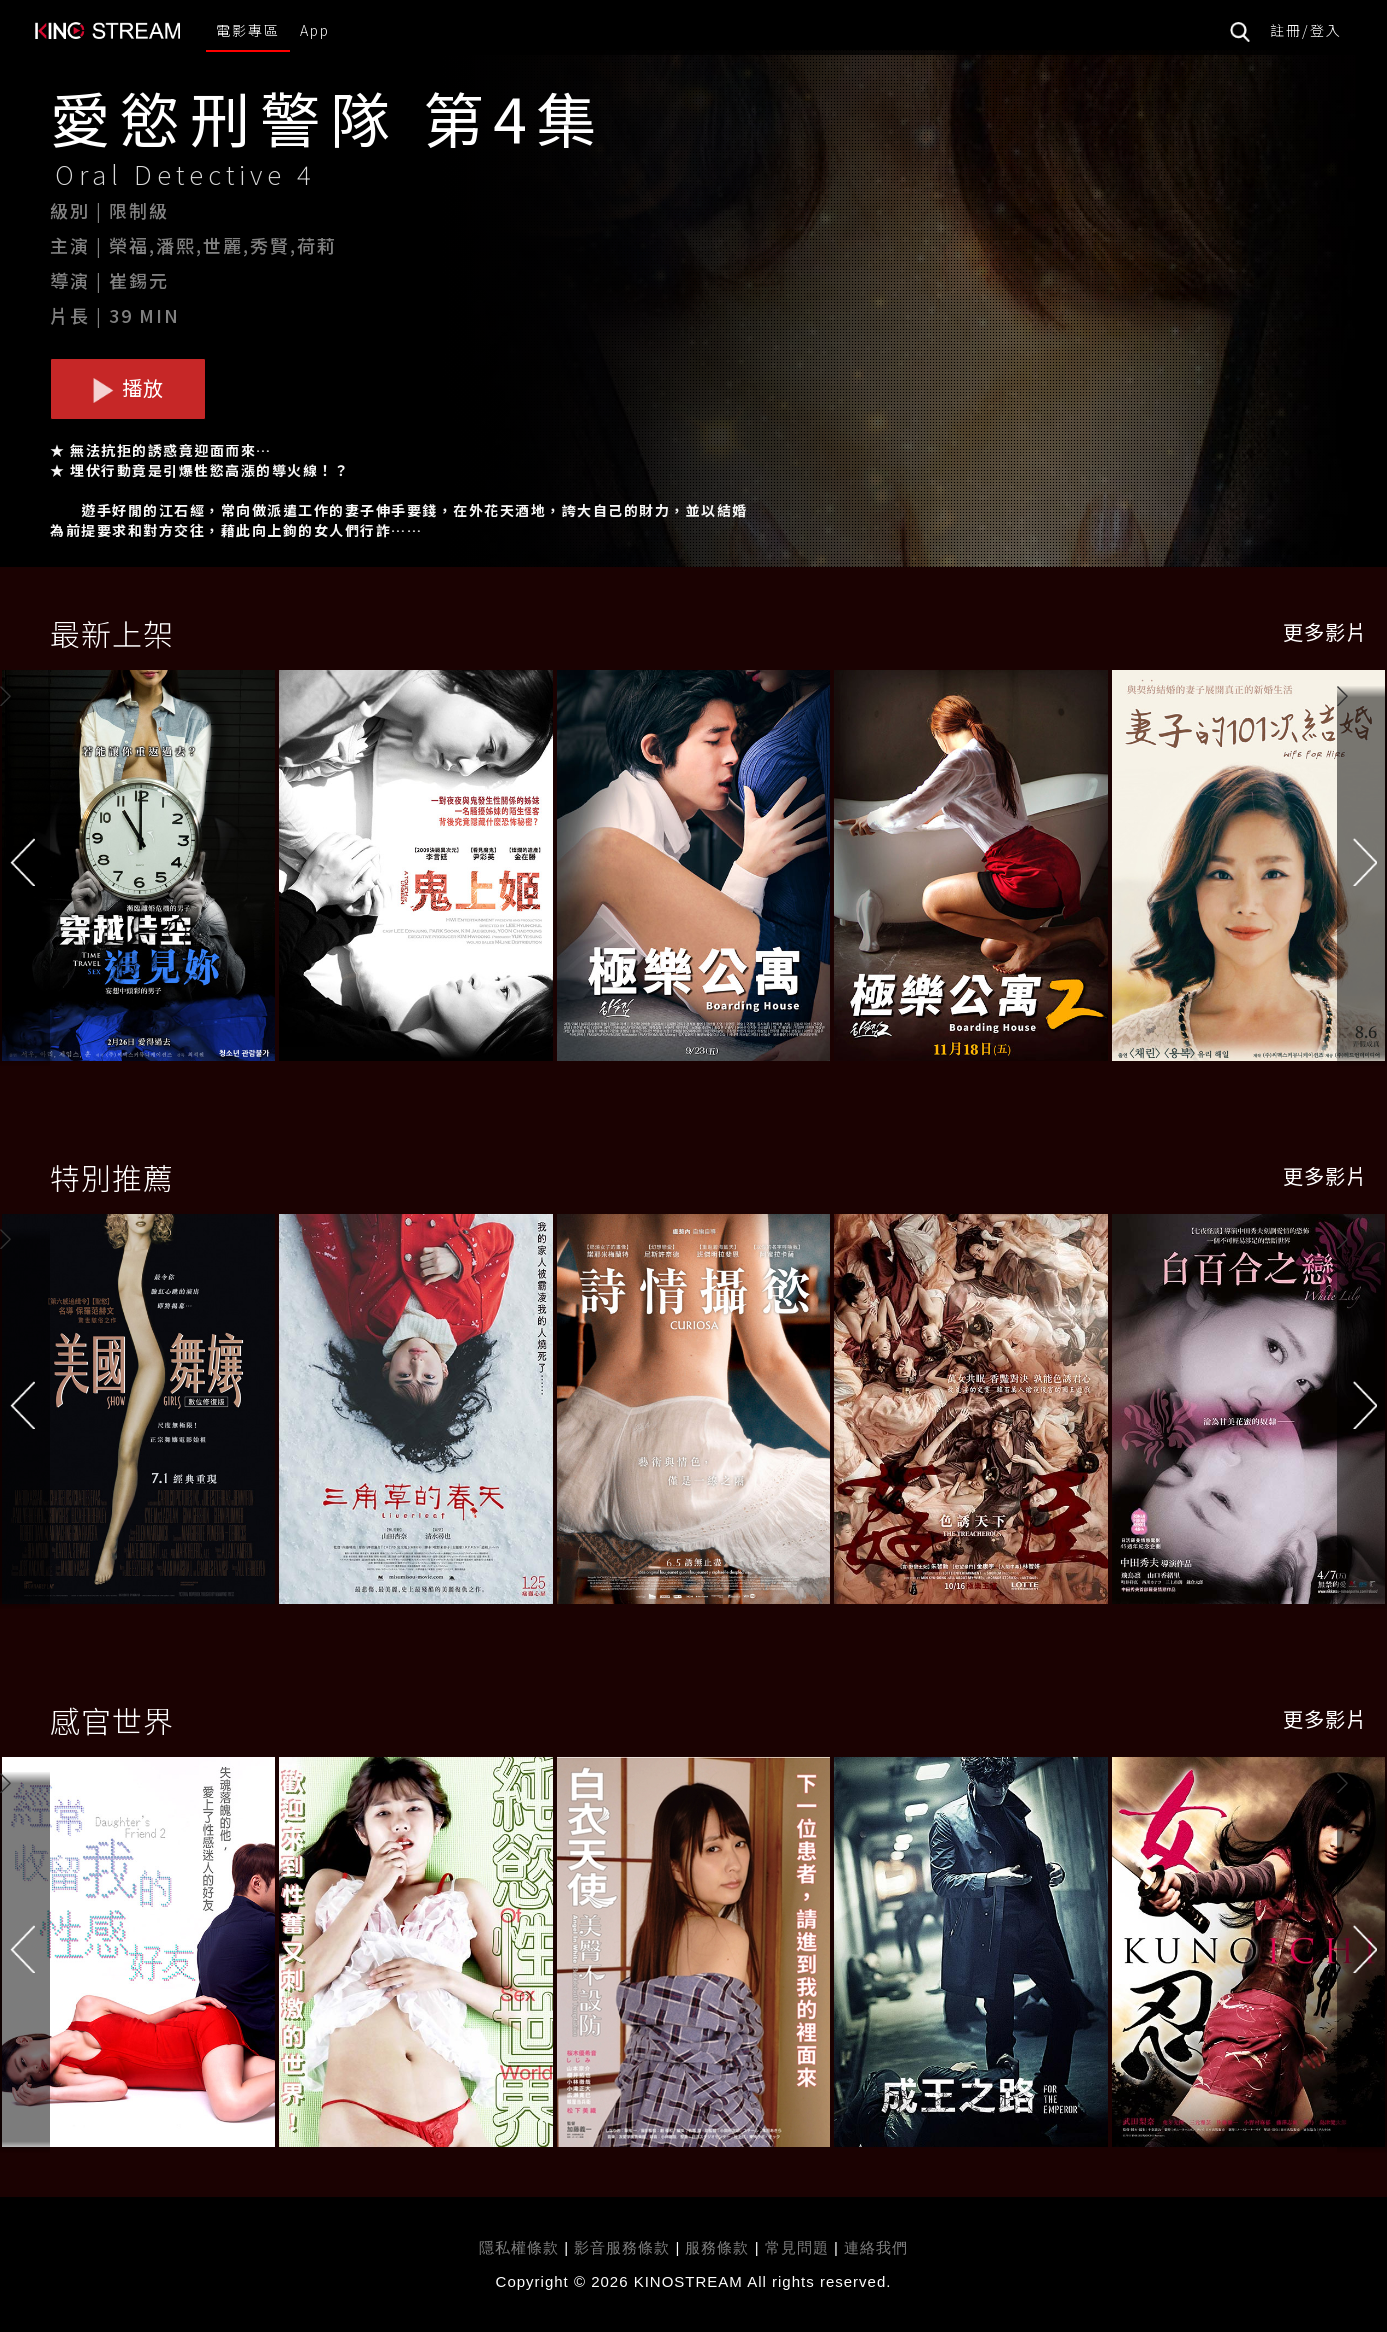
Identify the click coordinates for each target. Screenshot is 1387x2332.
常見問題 (797, 2247)
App (315, 30)
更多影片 (1325, 631)
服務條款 (719, 2247)
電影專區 (248, 30)
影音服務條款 (622, 2247)
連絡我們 (876, 2247)
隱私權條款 (519, 2247)
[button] (1362, 871)
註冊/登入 (1306, 30)
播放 (128, 387)
